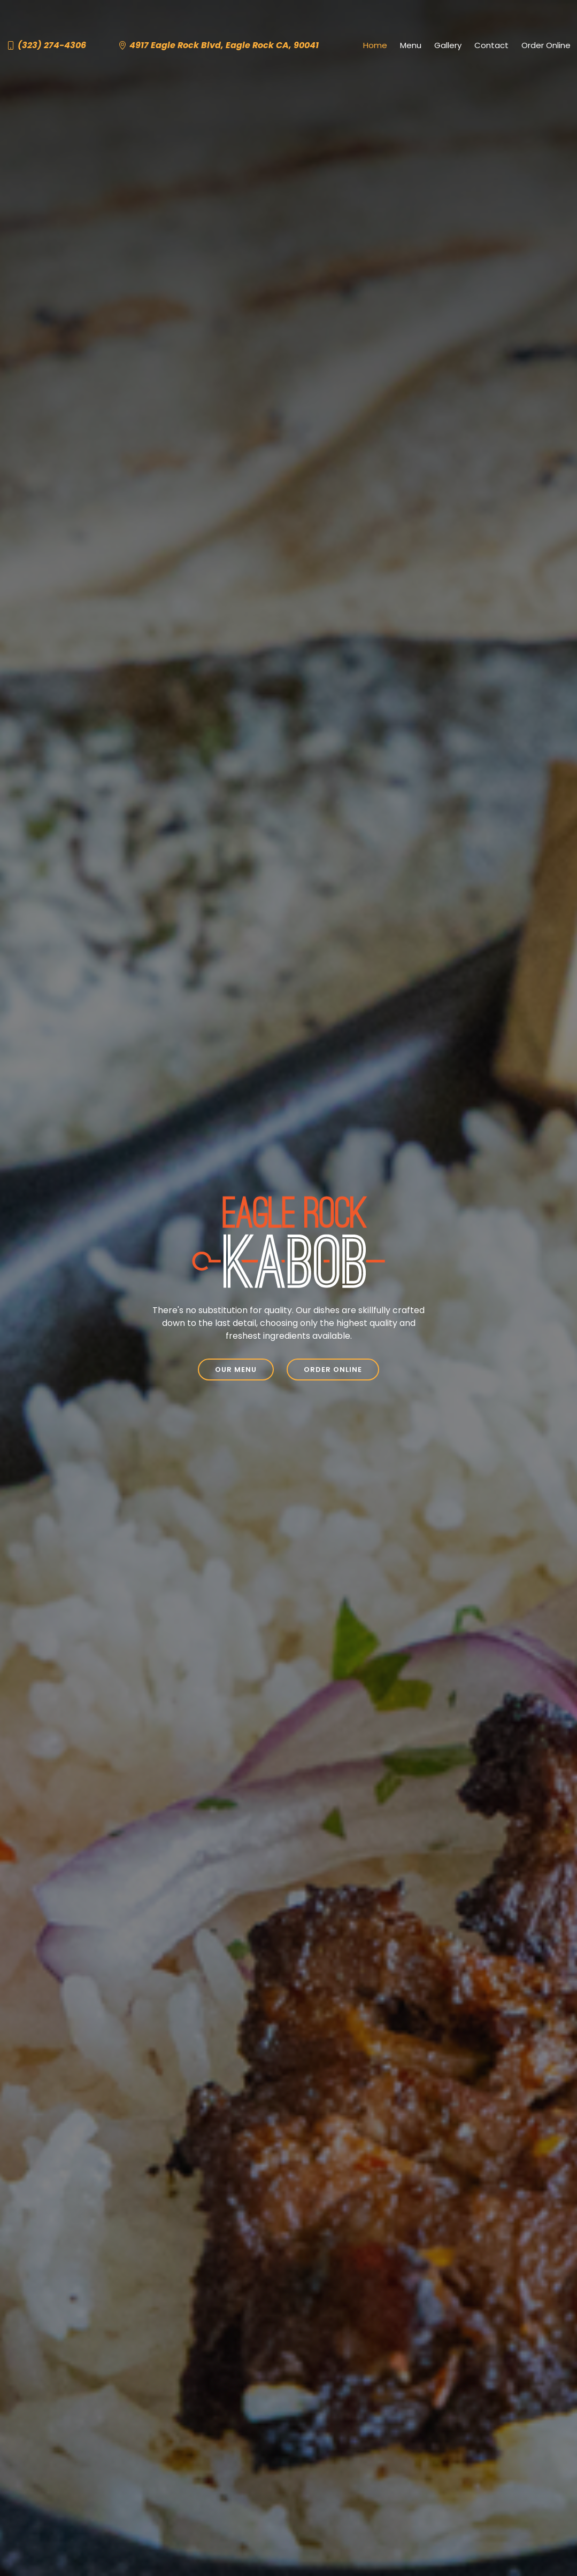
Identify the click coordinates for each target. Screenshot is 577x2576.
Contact (491, 45)
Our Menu (236, 1369)
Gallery (447, 45)
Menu (410, 45)
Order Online (546, 45)
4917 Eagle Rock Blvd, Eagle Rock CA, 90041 (224, 45)
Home (375, 45)
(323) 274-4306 (52, 45)
